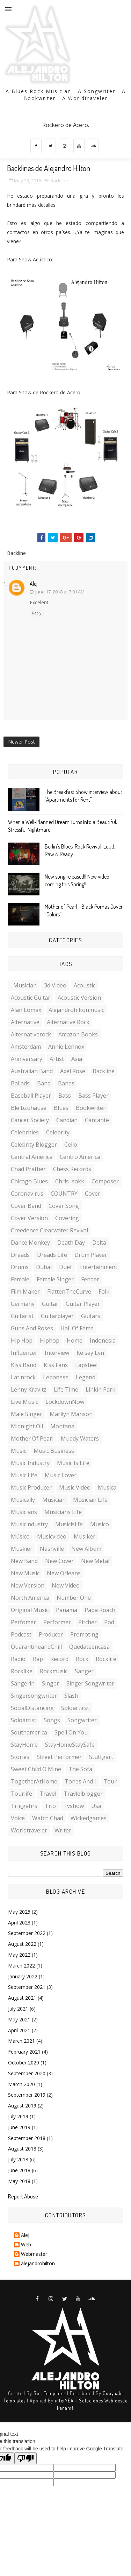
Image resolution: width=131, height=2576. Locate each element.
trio (50, 1806)
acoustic (84, 985)
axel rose (72, 1071)
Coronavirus (27, 1193)
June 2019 (19, 2127)
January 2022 (22, 1976)
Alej (33, 583)
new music (25, 1573)
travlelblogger (83, 1793)
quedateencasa (89, 1647)
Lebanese (55, 1377)
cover (92, 1193)
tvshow (73, 1806)
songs (52, 1720)
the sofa (80, 1769)
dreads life (52, 1255)
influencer (24, 1353)
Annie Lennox (66, 1046)
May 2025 (19, 1911)
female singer (55, 1279)
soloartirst (75, 1708)
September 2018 (26, 2138)
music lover (61, 1475)
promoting (84, 1634)
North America (30, 1598)
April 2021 (19, 2030)
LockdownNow (64, 1402)
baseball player (31, 1095)
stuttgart (101, 1757)
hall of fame (77, 1328)
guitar (50, 1304)
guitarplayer (57, 1316)
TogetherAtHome (34, 1781)
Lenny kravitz (28, 1389)
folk (104, 1291)
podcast (21, 1634)
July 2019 (18, 2116)
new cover (59, 1561)
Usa (96, 1806)
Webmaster (34, 2254)
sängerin (23, 1683)
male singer (26, 1414)
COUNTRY (64, 1193)
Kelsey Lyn (90, 1353)
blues (61, 1108)
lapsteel (86, 1365)
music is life (73, 1463)
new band (24, 1561)
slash (71, 1695)
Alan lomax (26, 1010)
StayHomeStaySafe (70, 1744)
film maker (25, 1291)
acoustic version (79, 997)
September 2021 (26, 1987)
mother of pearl (32, 1438)
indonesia (103, 1340)
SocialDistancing (32, 1708)
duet (65, 1267)
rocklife (106, 1659)
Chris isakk (69, 1181)
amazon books (78, 1034)
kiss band (23, 1365)
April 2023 (19, 1922)
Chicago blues (29, 1181)
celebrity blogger (34, 1144)
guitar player (83, 1304)
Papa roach (100, 1610)
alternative (25, 1022)
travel (47, 1793)
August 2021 (22, 1997)
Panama (66, 1610)
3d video (55, 985)
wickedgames (89, 1818)
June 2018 (19, 2170)
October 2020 (23, 2062)
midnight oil (27, 1426)
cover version (29, 1218)
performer (57, 1622)
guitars (90, 1316)
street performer (59, 1757)
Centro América (80, 1157)
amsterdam (26, 1046)
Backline (59, 180)
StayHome (24, 1744)
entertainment (98, 1267)
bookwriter (90, 1108)
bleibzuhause (28, 1108)
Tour (110, 1781)
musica (107, 1487)
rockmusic (53, 1671)
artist (57, 1059)
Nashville (52, 1549)
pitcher (87, 1622)
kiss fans (56, 1365)
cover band (26, 1206)
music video (74, 1487)
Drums (20, 1267)
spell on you (71, 1732)
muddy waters (80, 1438)
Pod (109, 1622)
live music (24, 1402)
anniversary (26, 1059)
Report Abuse (23, 2196)
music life (24, 1475)
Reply (36, 613)
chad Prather (28, 1169)
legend (85, 1377)
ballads (20, 1083)
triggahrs (24, 1806)
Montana (62, 1426)
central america (31, 1157)
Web (26, 2245)
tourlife (21, 1793)
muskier (21, 1549)
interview (57, 1353)
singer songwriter (90, 1683)
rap (38, 1659)
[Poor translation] (25, 2458)
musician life (90, 1500)
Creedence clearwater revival (49, 1230)
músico (20, 1536)
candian (67, 1120)
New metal (95, 1561)
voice (18, 1818)
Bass (64, 1095)
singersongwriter (34, 1695)
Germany (23, 1304)
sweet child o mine (36, 1769)
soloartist (23, 1720)
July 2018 (18, 2159)
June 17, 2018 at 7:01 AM (60, 592)
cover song (64, 1206)
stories (20, 1757)
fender (90, 1279)
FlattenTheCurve (69, 1291)
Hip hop (21, 1340)
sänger (84, 1671)
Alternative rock (68, 1022)
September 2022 (26, 1933)
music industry (30, 1463)
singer (50, 1683)
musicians (24, 1512)
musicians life (63, 1512)
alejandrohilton (38, 2264)
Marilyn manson (71, 1414)
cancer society (30, 1120)
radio (18, 1659)
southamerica (29, 1732)
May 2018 (19, 2181)
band (44, 1083)
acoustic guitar (30, 997)
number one (74, 1598)
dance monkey (30, 1242)
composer (105, 1181)
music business (54, 1451)
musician (54, 1500)
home (74, 1340)
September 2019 (26, 2094)
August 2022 (22, 1944)
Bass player (93, 1095)
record (59, 1659)
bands (66, 1083)
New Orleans (64, 1573)
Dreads (20, 1255)
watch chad (47, 1818)
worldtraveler (29, 1830)
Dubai (44, 1267)
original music (30, 1610)
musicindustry (29, 1524)
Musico (99, 1524)
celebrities (25, 1132)
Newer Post (21, 741)
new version (27, 1585)
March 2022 (21, 1965)
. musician (24, 985)
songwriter (82, 1720)
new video (66, 1585)
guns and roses (32, 1328)
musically (23, 1500)
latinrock (23, 1377)
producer (51, 1634)
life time (66, 1389)
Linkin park (100, 1389)
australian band (32, 1071)
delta (99, 1242)
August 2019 (22, 2105)
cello (70, 1144)
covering (67, 1218)
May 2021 (19, 2019)
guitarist (22, 1316)
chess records (72, 1169)
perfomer (23, 1622)
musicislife (69, 1524)
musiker (84, 1536)
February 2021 (24, 2051)
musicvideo (51, 1536)
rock (82, 1659)
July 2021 (18, 2008)
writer (62, 1830)
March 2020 (21, 2084)
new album (86, 1549)
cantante (97, 1120)
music (18, 1451)
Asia (76, 1059)
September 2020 (26, 2073)
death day (71, 1242)
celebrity (58, 1132)
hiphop (49, 1340)
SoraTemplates (50, 2393)
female (20, 1279)
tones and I (80, 1781)
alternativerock (31, 1034)
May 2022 (19, 1954)
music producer (31, 1487)
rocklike (21, 1671)
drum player (90, 1255)
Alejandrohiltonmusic (76, 1010)
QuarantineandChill (36, 1647)
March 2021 (21, 2040)
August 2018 (22, 2148)
